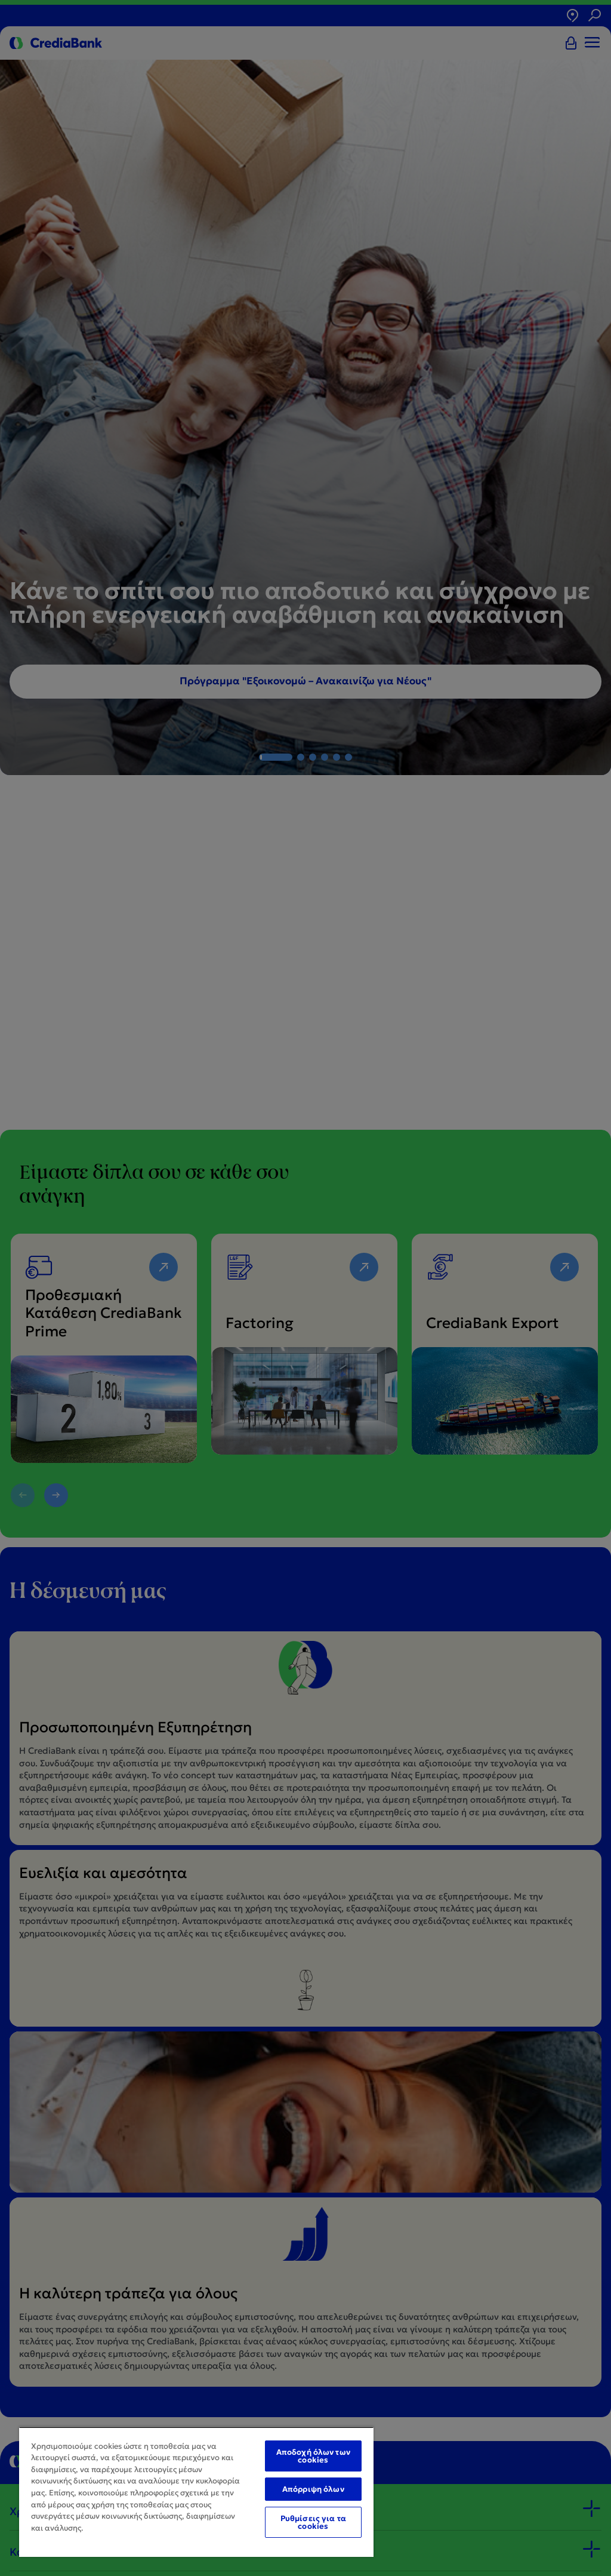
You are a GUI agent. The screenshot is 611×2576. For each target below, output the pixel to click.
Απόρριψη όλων (313, 2489)
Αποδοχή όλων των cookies (313, 2456)
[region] (196, 2492)
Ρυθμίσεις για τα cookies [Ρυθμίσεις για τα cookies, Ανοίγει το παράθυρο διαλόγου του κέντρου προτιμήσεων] (313, 2522)
